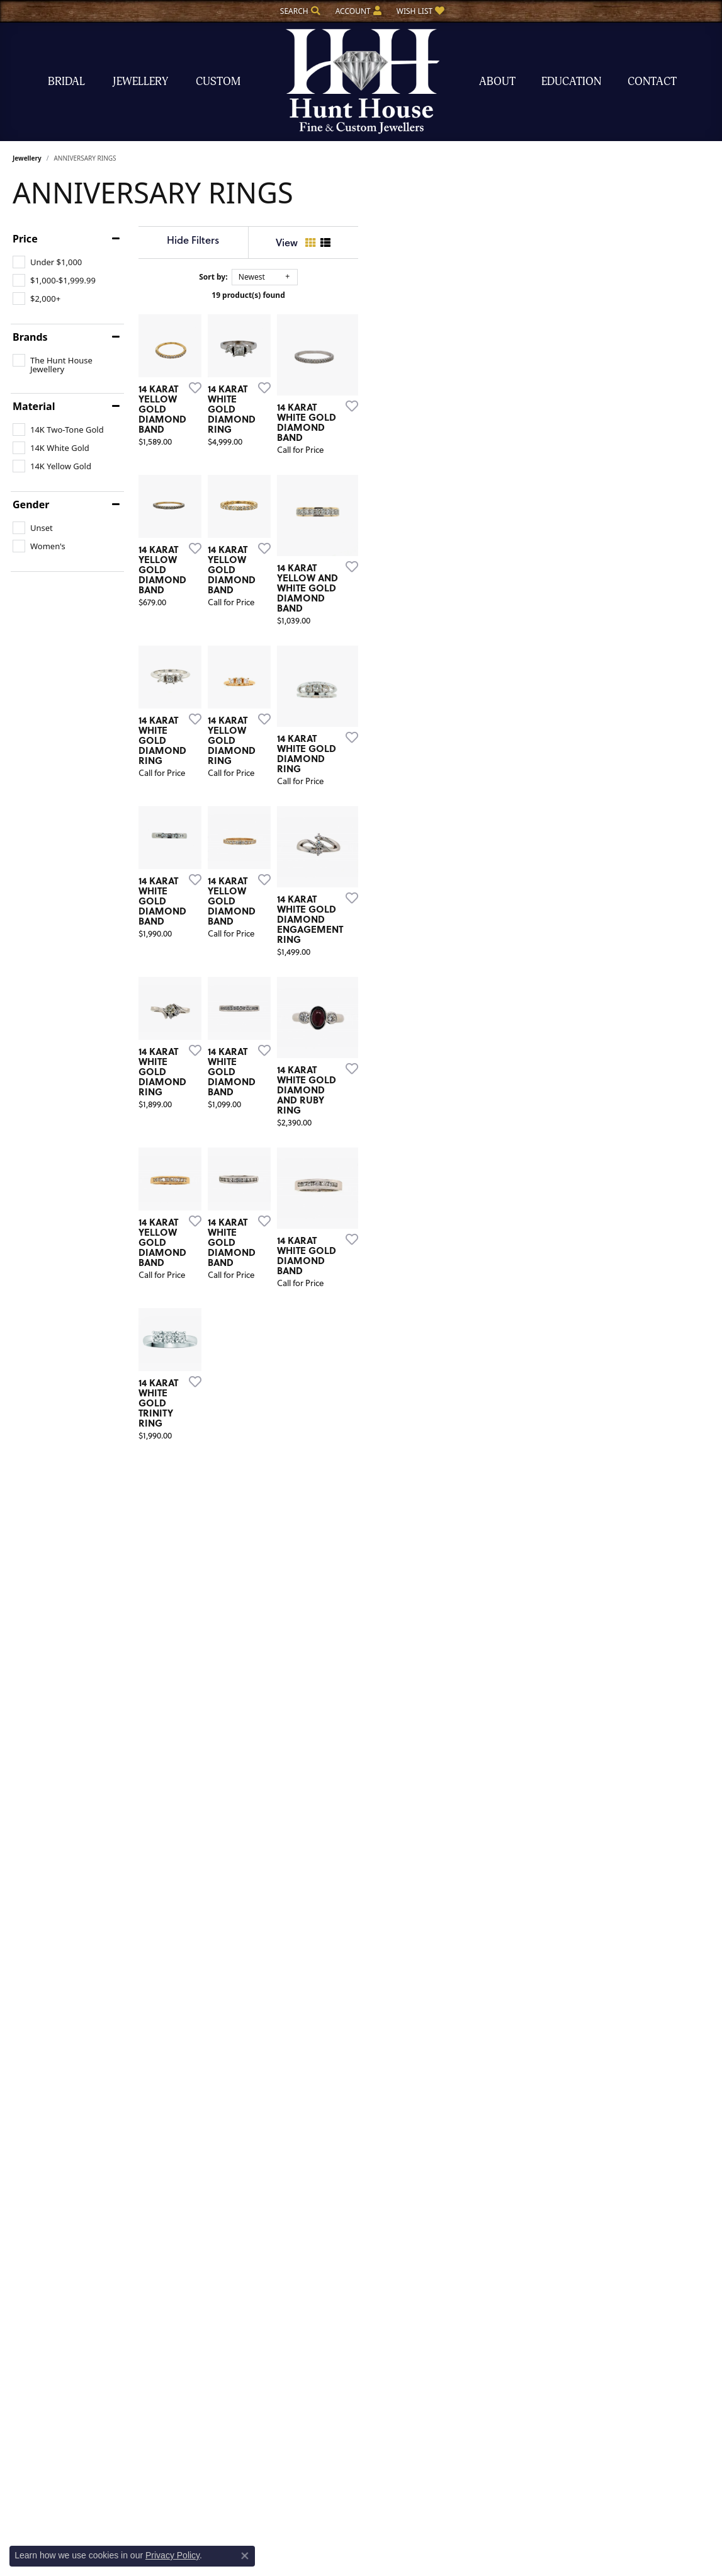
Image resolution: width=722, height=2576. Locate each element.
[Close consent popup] (245, 2556)
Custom (218, 81)
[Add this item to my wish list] (315, 511)
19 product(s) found (423, 295)
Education (571, 81)
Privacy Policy (172, 2555)
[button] (299, 11)
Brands (30, 337)
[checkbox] (47, 262)
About (497, 81)
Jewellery (140, 81)
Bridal (66, 81)
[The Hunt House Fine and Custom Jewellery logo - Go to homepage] (361, 81)
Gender (31, 504)
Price (25, 239)
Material (34, 406)
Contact (652, 81)
